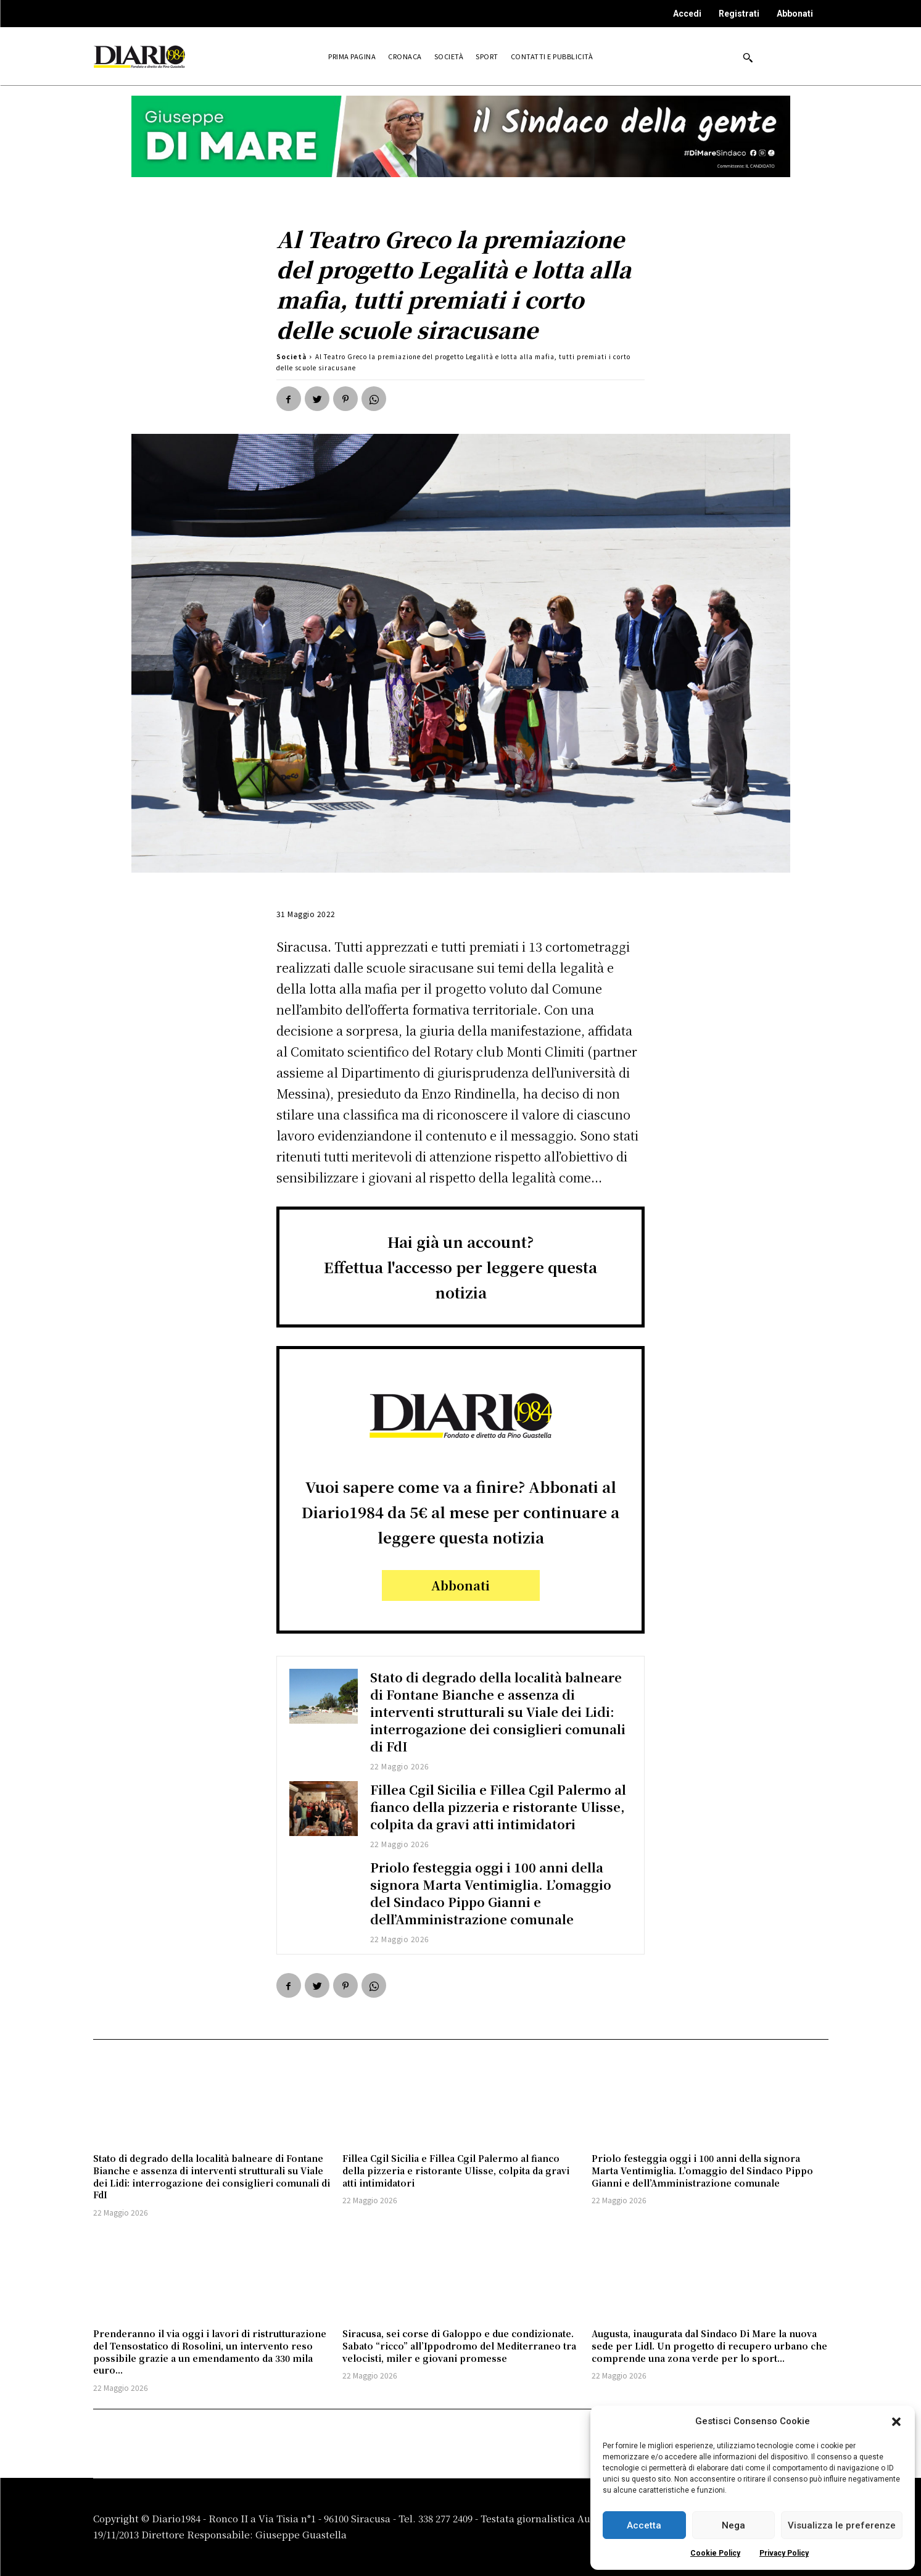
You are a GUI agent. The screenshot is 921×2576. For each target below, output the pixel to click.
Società (291, 356)
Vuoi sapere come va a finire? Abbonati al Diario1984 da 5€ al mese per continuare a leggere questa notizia (460, 1512)
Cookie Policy (715, 2553)
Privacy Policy (784, 2553)
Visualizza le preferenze (842, 2525)
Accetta (644, 2525)
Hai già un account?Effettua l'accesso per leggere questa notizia (460, 1267)
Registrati (739, 14)
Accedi (687, 14)
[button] (896, 2422)
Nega (733, 2525)
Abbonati (795, 14)
